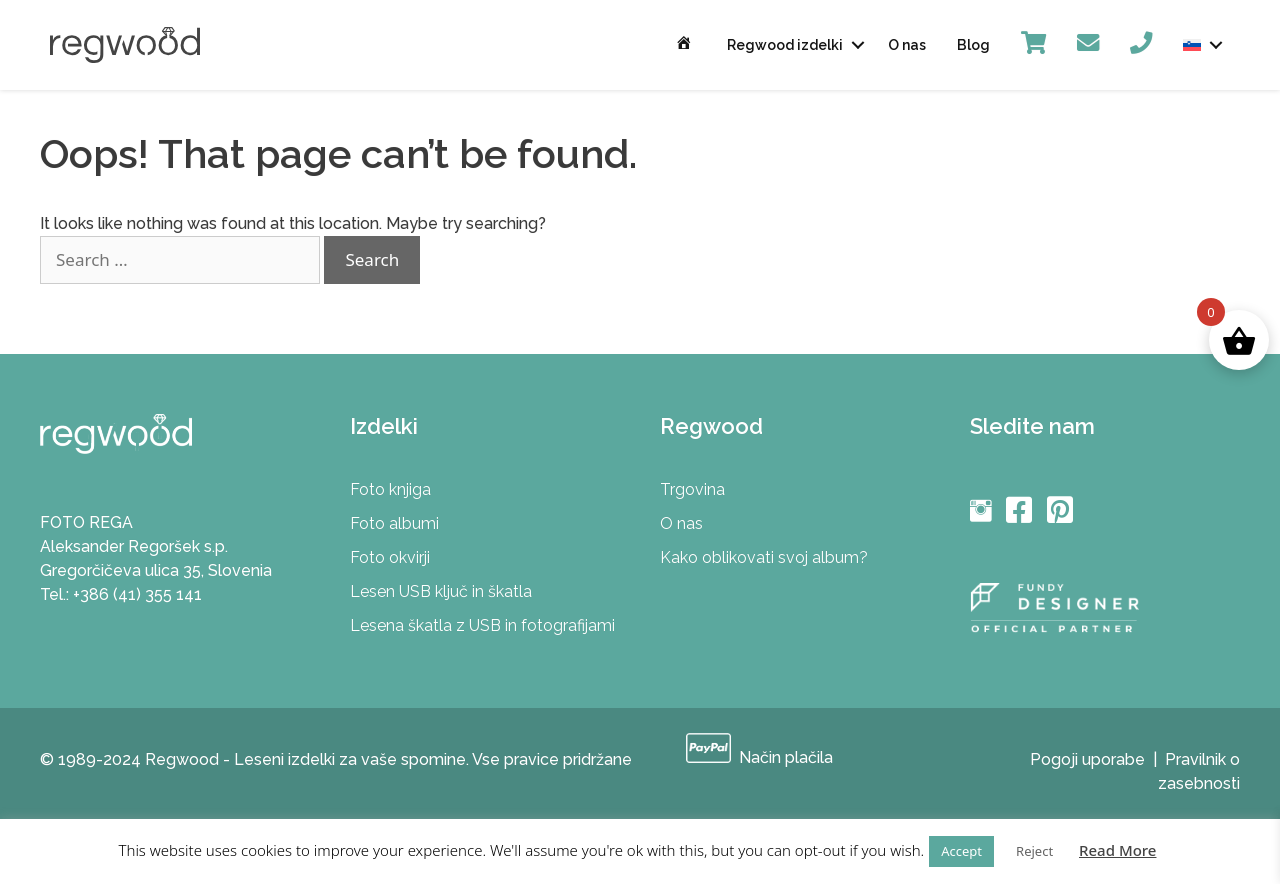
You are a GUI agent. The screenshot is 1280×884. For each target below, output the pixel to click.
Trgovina (692, 489)
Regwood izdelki (785, 45)
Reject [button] (1034, 851)
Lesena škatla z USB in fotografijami (482, 625)
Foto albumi (394, 523)
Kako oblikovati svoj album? (764, 557)
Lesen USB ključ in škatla (441, 591)
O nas (907, 45)
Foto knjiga (390, 489)
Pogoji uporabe (1087, 759)
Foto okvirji (390, 557)
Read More (1117, 850)
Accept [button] (961, 851)
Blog (973, 45)
